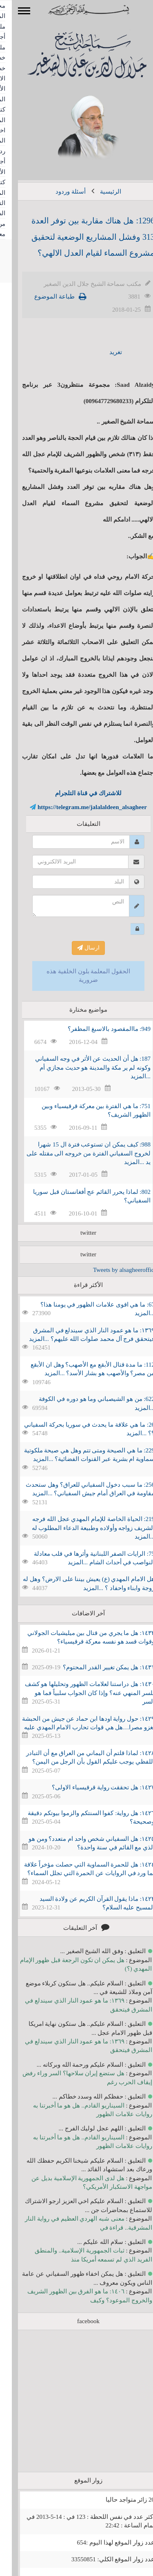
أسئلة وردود (59, 191)
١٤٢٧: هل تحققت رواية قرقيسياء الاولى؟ (91, 1787)
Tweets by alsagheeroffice (113, 1270)
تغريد (104, 352)
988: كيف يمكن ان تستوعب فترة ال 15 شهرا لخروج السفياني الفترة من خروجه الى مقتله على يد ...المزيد (77, 1153)
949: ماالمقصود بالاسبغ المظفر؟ (97, 1029)
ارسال (76, 948)
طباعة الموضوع (42, 296)
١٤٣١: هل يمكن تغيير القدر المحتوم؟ (97, 1667)
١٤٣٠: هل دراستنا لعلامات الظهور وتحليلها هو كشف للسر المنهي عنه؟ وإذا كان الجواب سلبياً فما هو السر (78, 1693)
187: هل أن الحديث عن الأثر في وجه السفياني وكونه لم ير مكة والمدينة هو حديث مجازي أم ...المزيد (81, 1067)
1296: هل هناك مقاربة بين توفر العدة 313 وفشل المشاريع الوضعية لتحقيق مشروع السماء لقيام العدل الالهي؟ (81, 236)
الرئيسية (98, 191)
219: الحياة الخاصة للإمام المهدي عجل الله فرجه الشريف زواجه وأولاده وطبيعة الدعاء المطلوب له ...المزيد (81, 1528)
